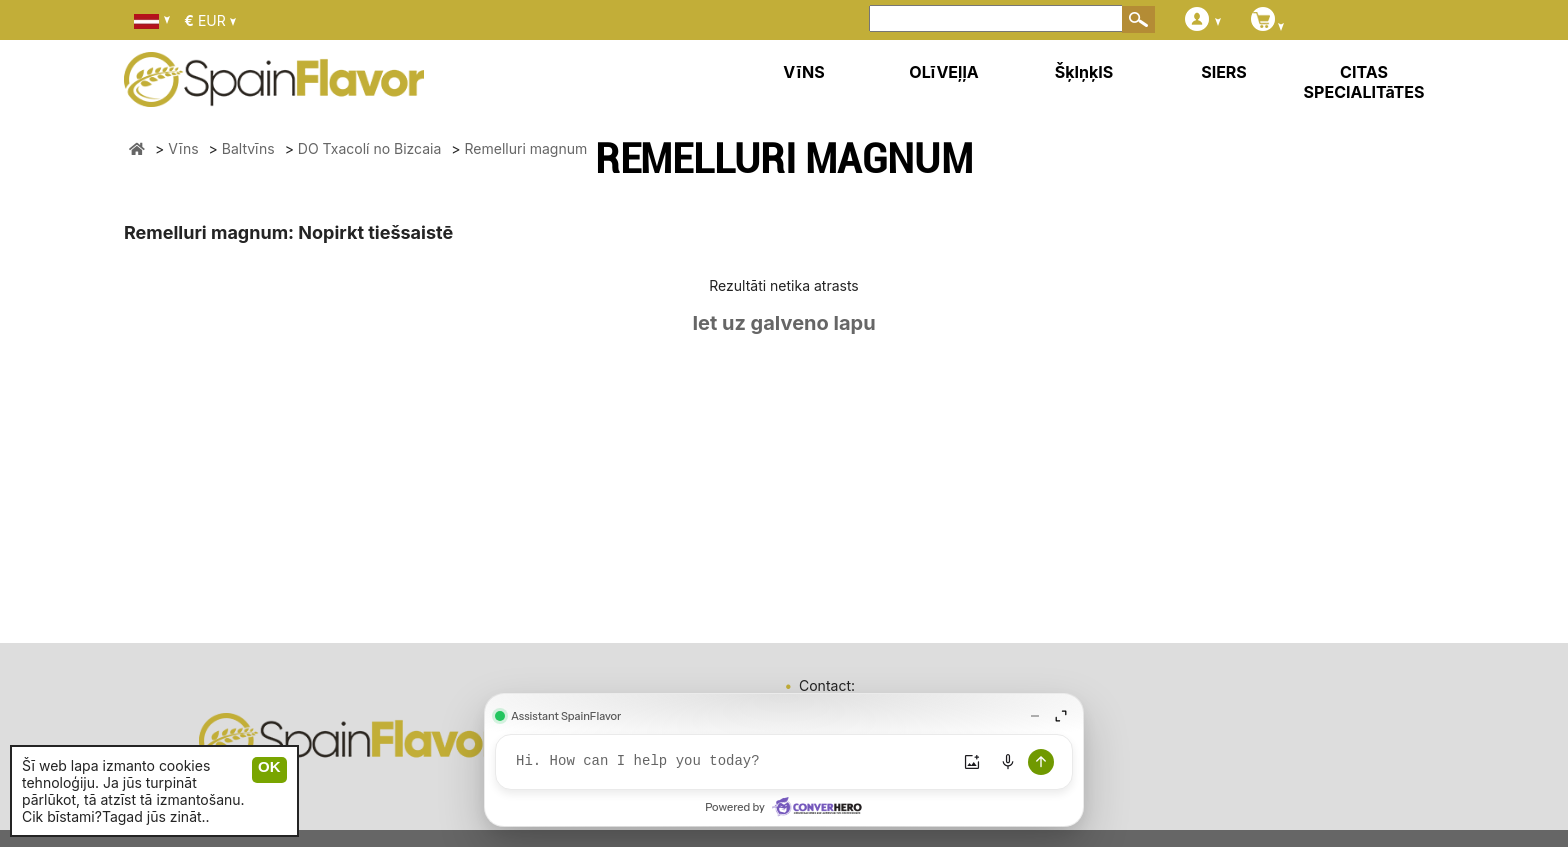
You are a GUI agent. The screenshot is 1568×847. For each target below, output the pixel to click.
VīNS (803, 72)
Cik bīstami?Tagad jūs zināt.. (116, 816)
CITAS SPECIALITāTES (1364, 82)
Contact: (827, 685)
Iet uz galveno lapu (783, 323)
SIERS (1224, 72)
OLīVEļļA (943, 72)
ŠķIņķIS (1084, 72)
